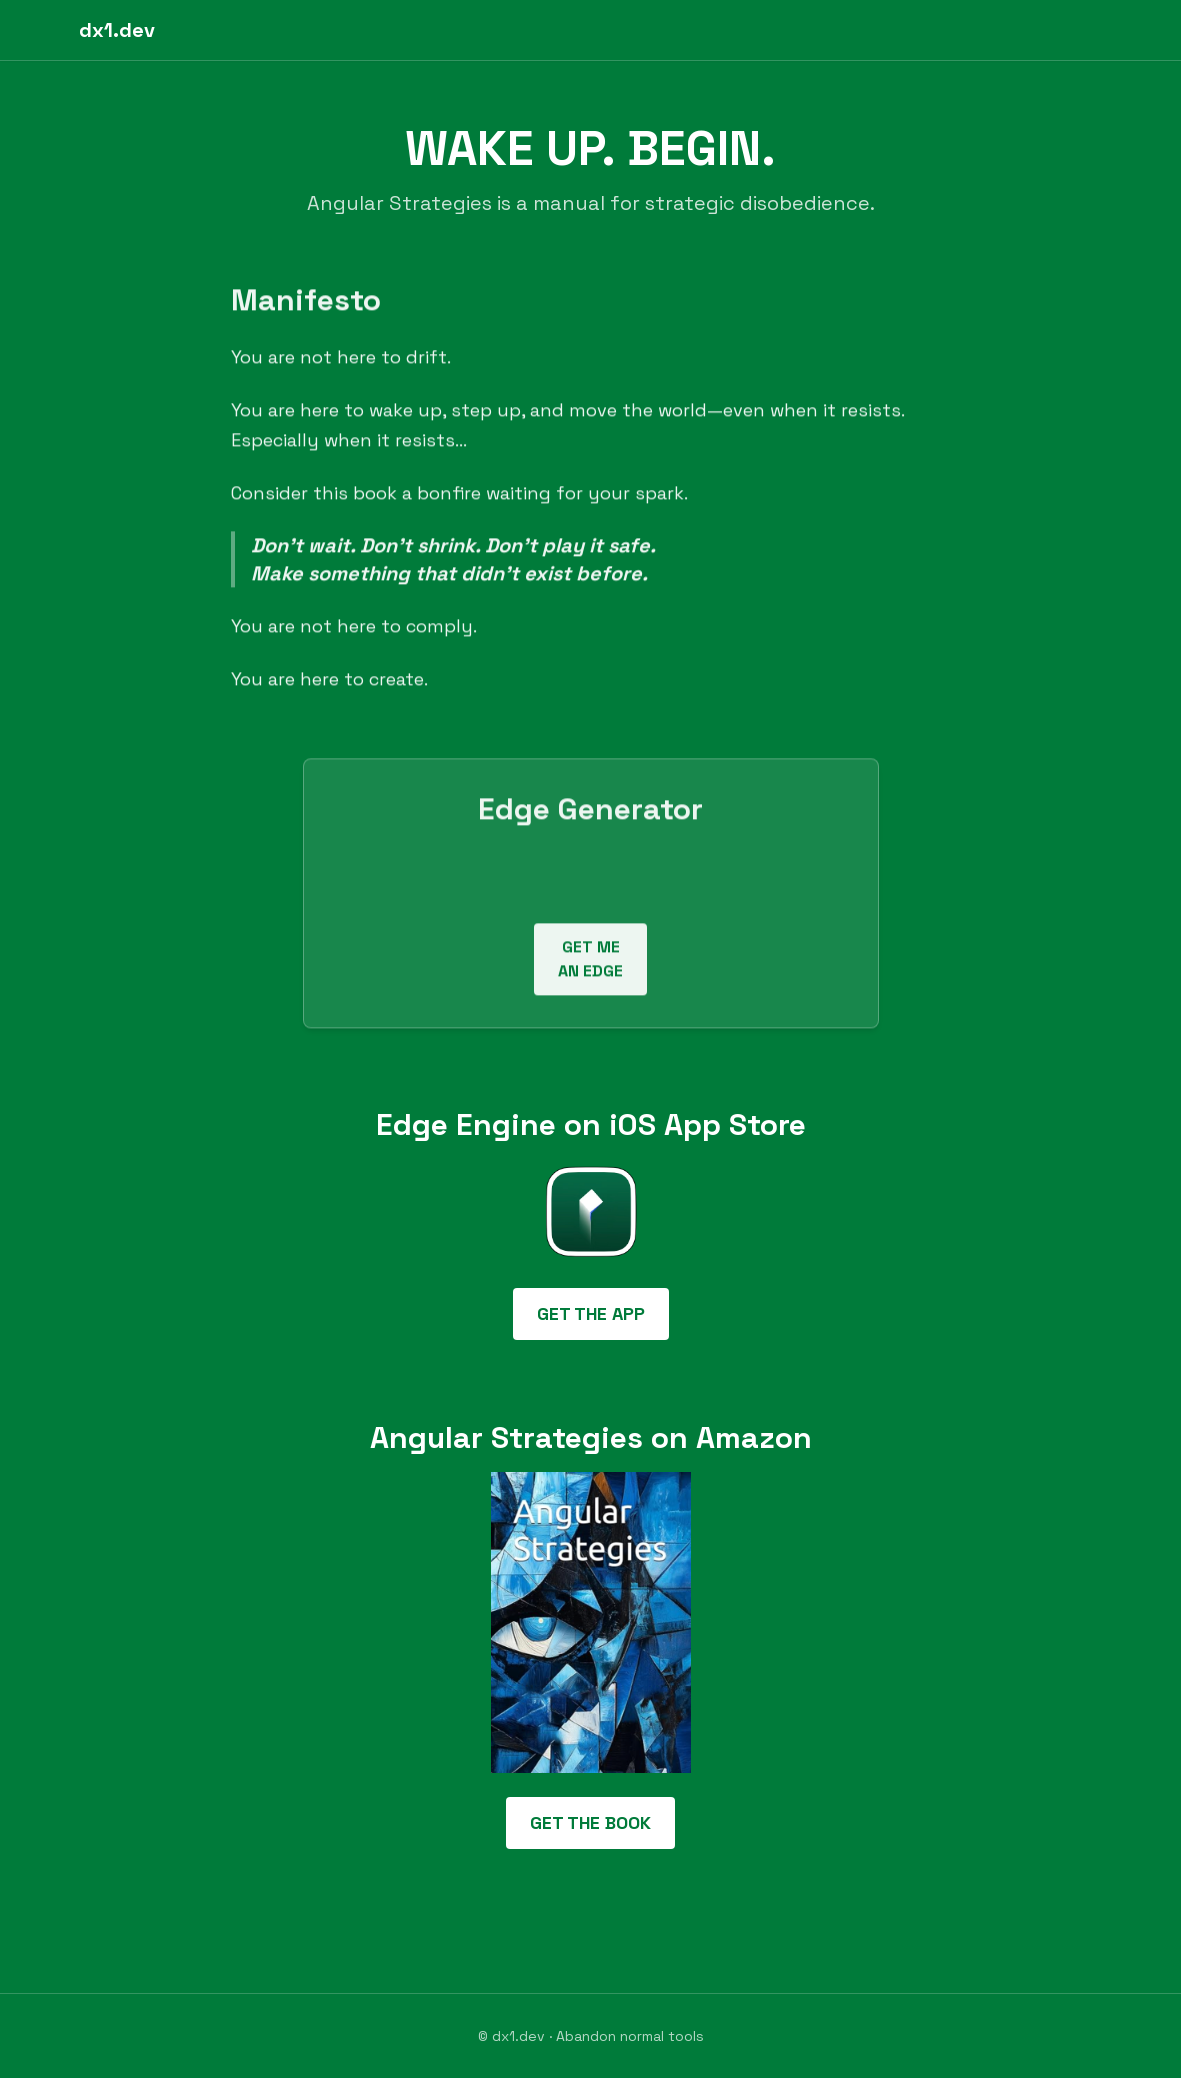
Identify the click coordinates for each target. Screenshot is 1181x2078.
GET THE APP (591, 1313)
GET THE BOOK (590, 1822)
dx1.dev (117, 30)
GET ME (590, 961)
